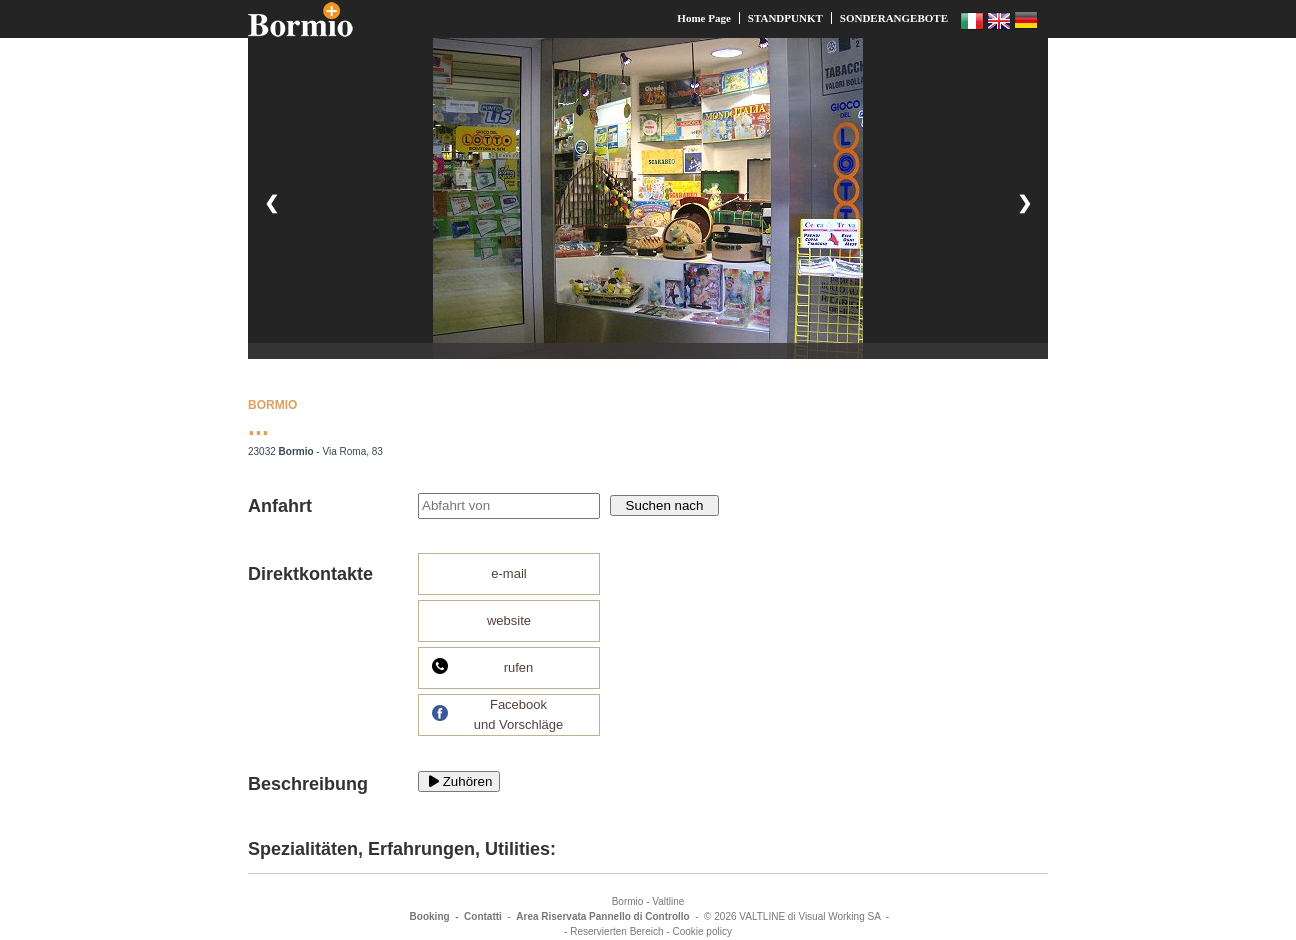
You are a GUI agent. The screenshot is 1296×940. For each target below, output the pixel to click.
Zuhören (459, 781)
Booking (430, 916)
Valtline (668, 901)
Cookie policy (701, 931)
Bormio (628, 901)
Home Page (703, 18)
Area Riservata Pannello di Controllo (602, 916)
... (258, 426)
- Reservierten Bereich (613, 931)
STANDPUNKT (785, 18)
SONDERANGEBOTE (894, 18)
